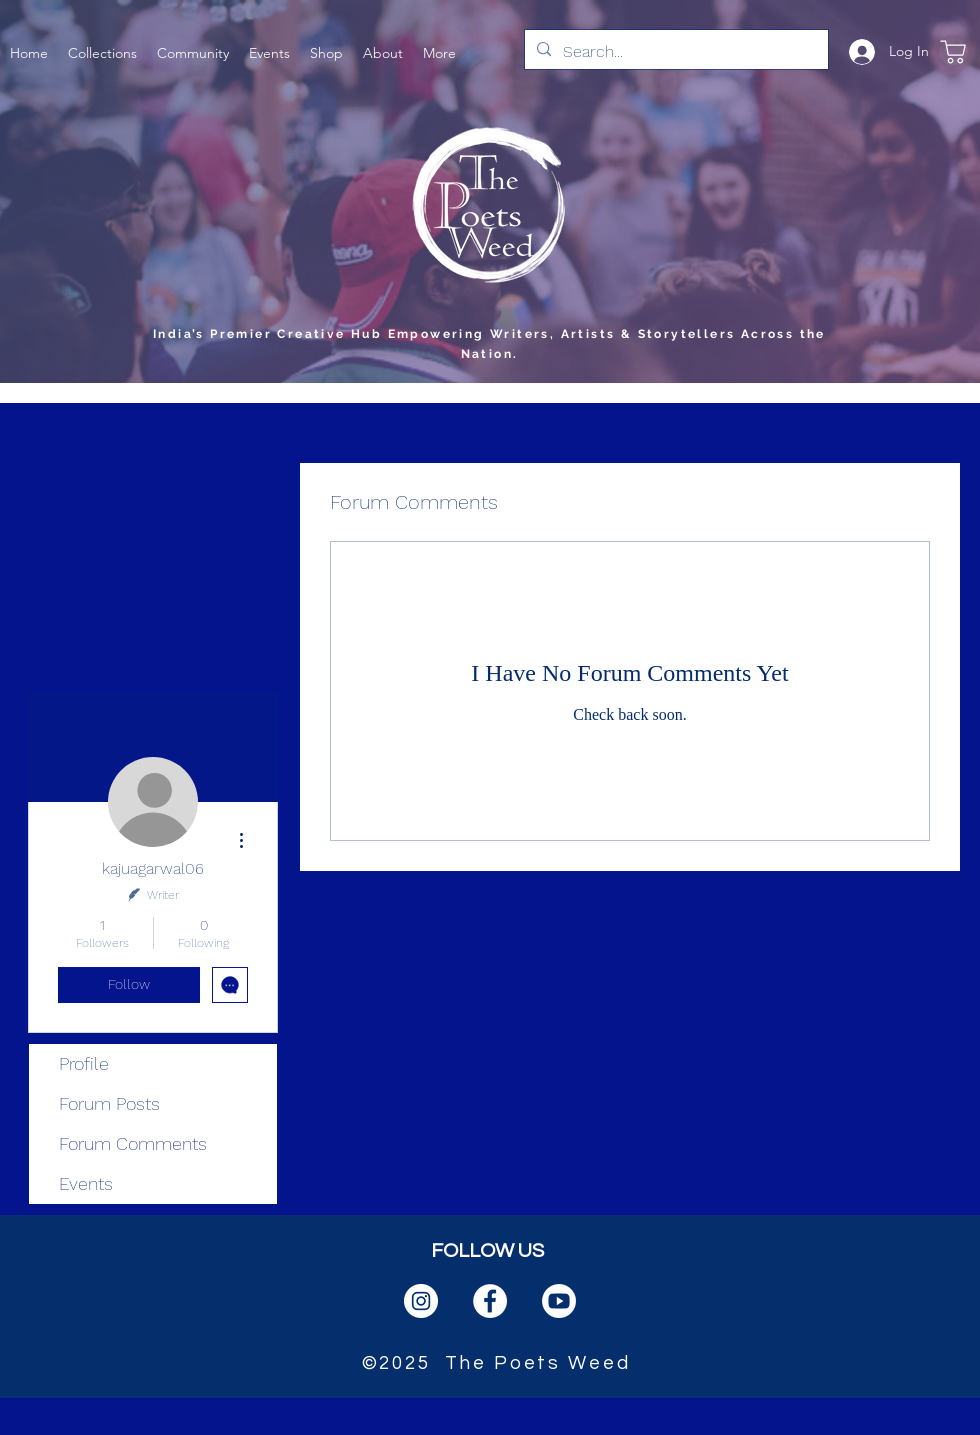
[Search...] (674, 52)
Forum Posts (109, 1103)
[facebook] (490, 1301)
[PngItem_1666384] (559, 1301)
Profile (84, 1063)
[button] (102, 51)
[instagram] (421, 1301)
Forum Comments (133, 1143)
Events (86, 1183)
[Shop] (953, 51)
